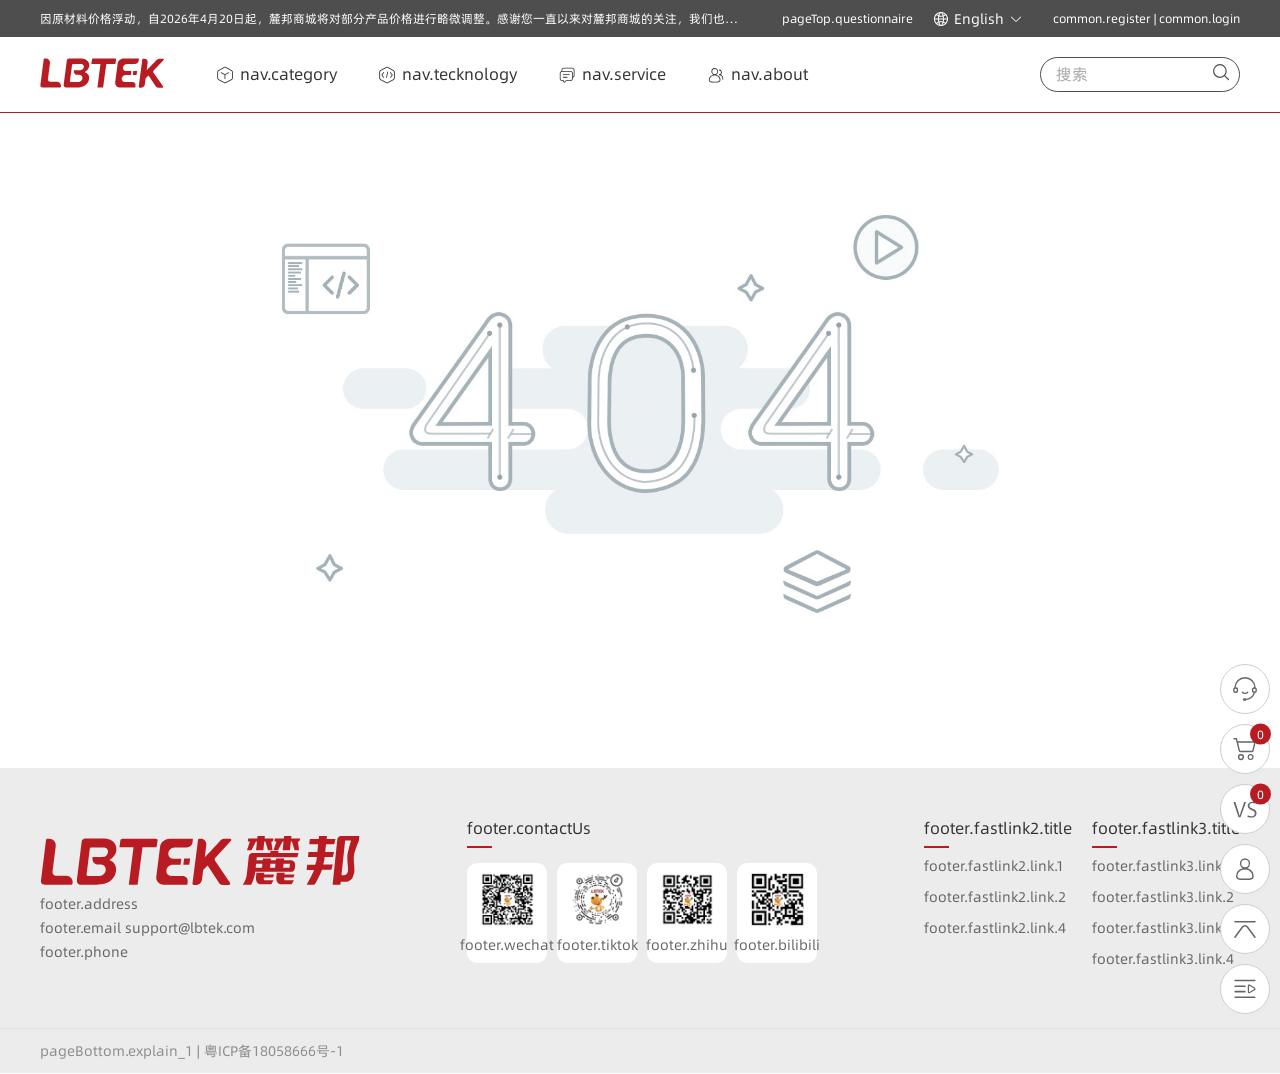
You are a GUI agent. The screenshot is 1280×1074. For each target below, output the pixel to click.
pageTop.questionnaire (847, 19)
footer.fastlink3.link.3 (1163, 928)
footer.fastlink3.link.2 (1163, 897)
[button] (978, 19)
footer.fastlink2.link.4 (995, 928)
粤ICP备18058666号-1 (274, 1051)
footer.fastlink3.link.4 (1163, 959)
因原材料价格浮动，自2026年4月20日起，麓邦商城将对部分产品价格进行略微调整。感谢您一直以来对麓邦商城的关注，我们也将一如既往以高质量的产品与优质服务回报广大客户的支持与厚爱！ (562, 18)
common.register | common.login (1146, 18)
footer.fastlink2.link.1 (994, 866)
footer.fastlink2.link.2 (995, 897)
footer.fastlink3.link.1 (1162, 866)
